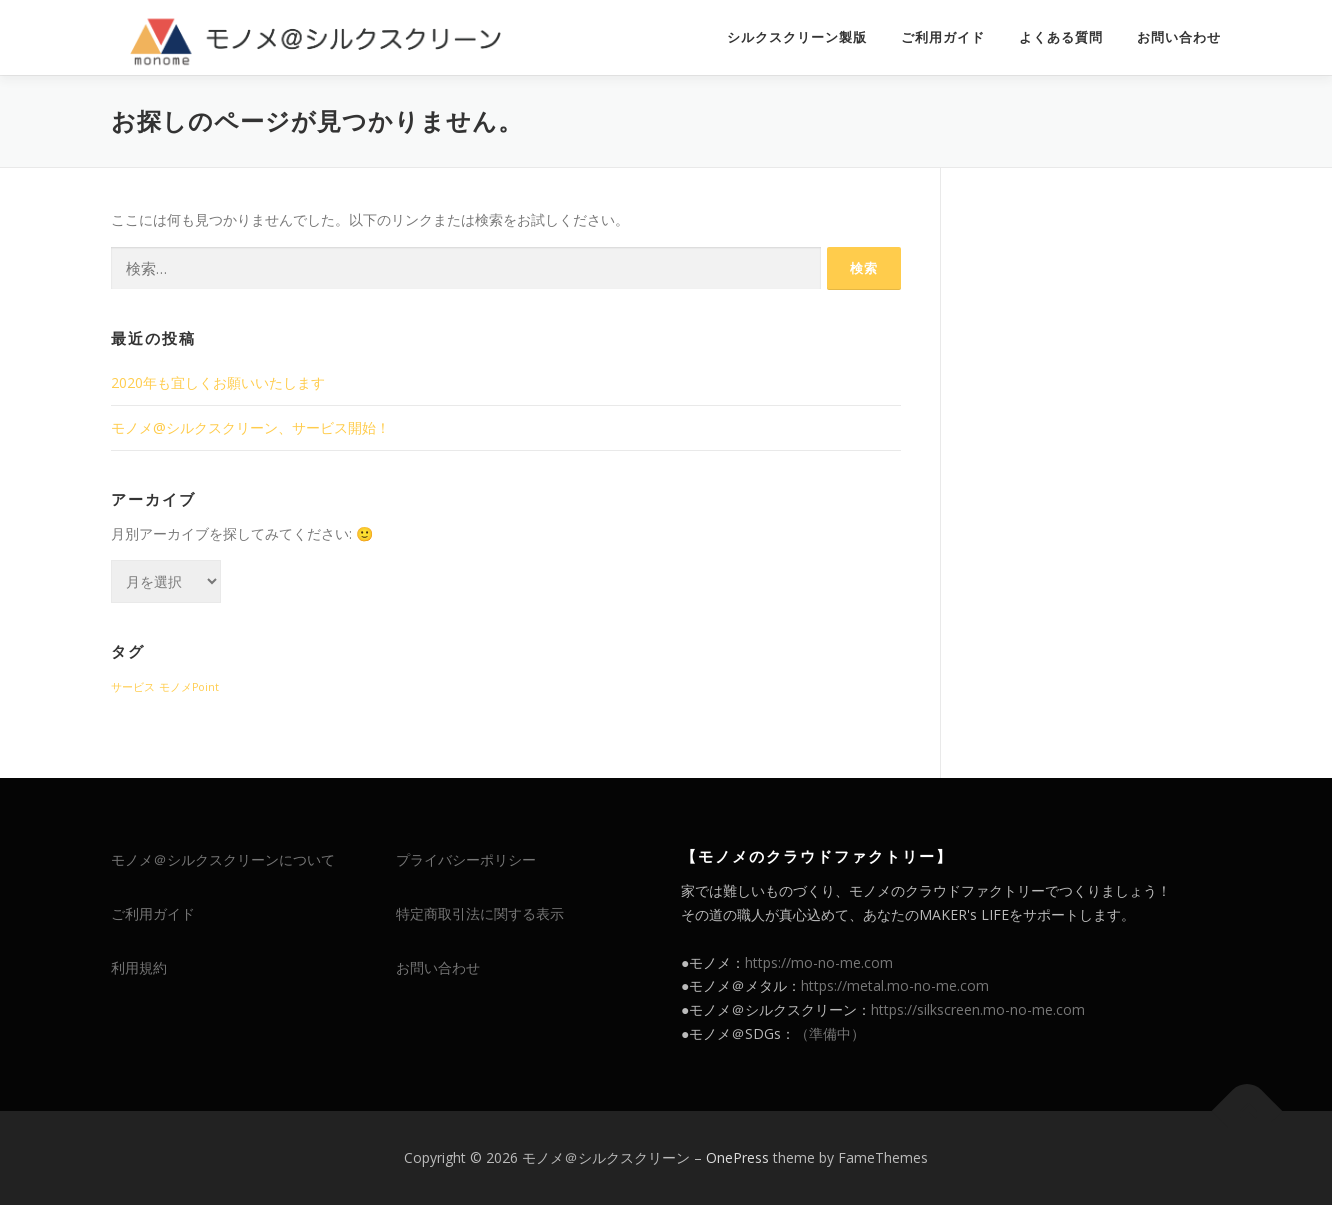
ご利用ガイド (943, 37)
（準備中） (830, 1033)
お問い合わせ (1179, 37)
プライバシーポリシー (466, 859)
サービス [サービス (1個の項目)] (133, 687)
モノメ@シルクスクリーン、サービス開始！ (250, 427)
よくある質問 (1061, 37)
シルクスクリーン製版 (797, 37)
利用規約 (139, 967)
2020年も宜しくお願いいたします (218, 382)
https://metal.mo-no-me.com (895, 985)
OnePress (737, 1157)
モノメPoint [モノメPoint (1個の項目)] (189, 687)
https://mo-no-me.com (819, 962)
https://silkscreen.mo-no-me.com (978, 1009)
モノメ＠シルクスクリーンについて (223, 859)
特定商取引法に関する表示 (480, 913)
